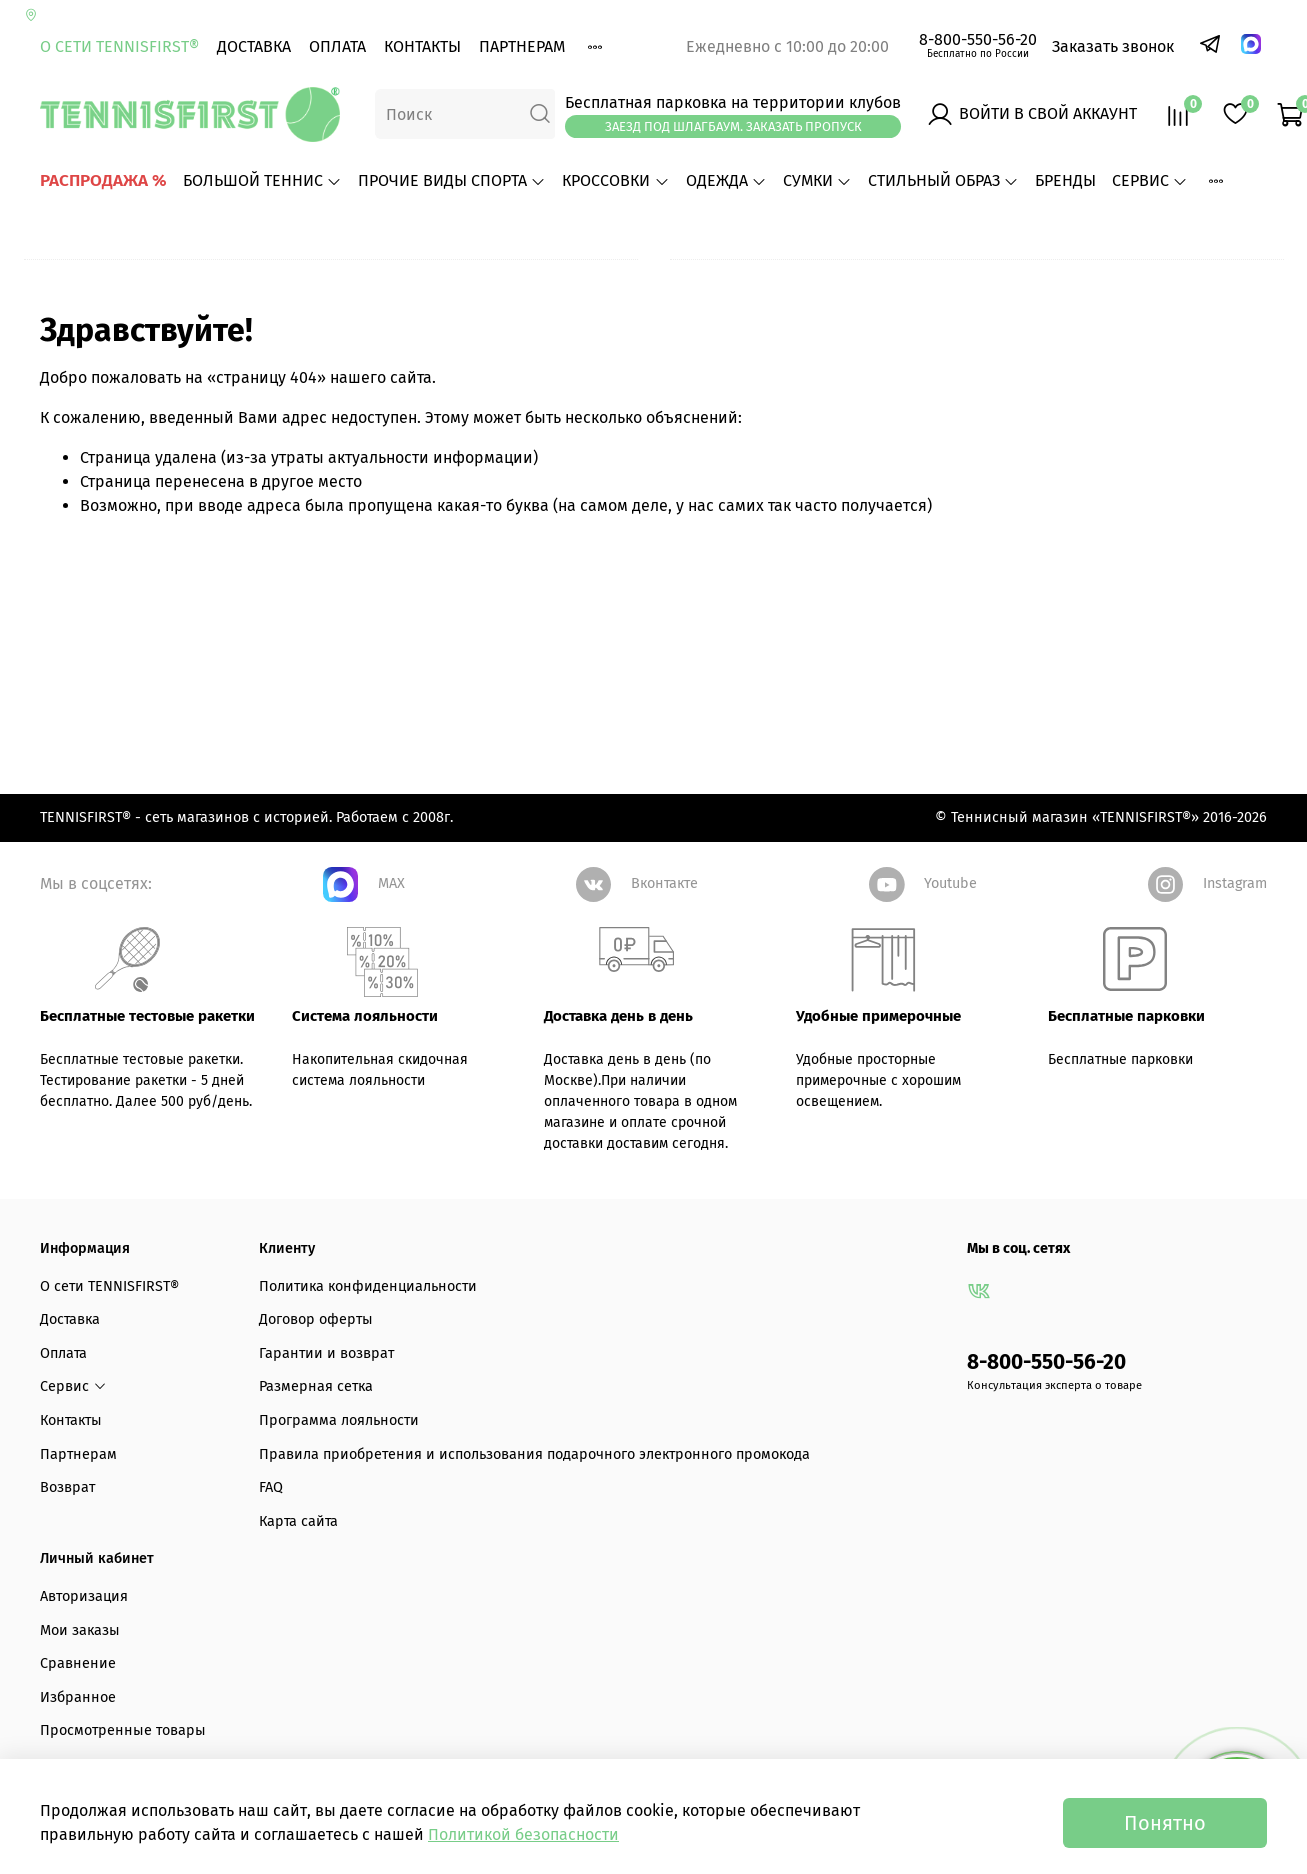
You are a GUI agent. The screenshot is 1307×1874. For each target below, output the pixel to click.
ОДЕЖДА (726, 180)
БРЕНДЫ (1065, 180)
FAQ (271, 1547)
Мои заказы (80, 1689)
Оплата (337, 46)
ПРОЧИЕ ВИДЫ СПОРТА (452, 180)
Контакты (422, 46)
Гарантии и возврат (326, 1413)
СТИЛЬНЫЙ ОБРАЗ (943, 180)
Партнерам (522, 46)
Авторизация (84, 1656)
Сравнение (78, 1723)
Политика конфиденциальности (368, 1345)
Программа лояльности (339, 1480)
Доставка (254, 46)
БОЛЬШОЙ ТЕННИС (262, 180)
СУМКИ (817, 180)
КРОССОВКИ (615, 180)
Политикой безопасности (523, 1834)
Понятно (1165, 1823)
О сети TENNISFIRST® (119, 46)
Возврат (67, 1547)
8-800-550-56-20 (978, 39)
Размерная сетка (316, 1446)
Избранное (78, 1757)
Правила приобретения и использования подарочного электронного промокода (534, 1513)
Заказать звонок (1113, 46)
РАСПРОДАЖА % (103, 180)
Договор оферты (316, 1379)
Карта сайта (298, 1581)
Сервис (1150, 180)
